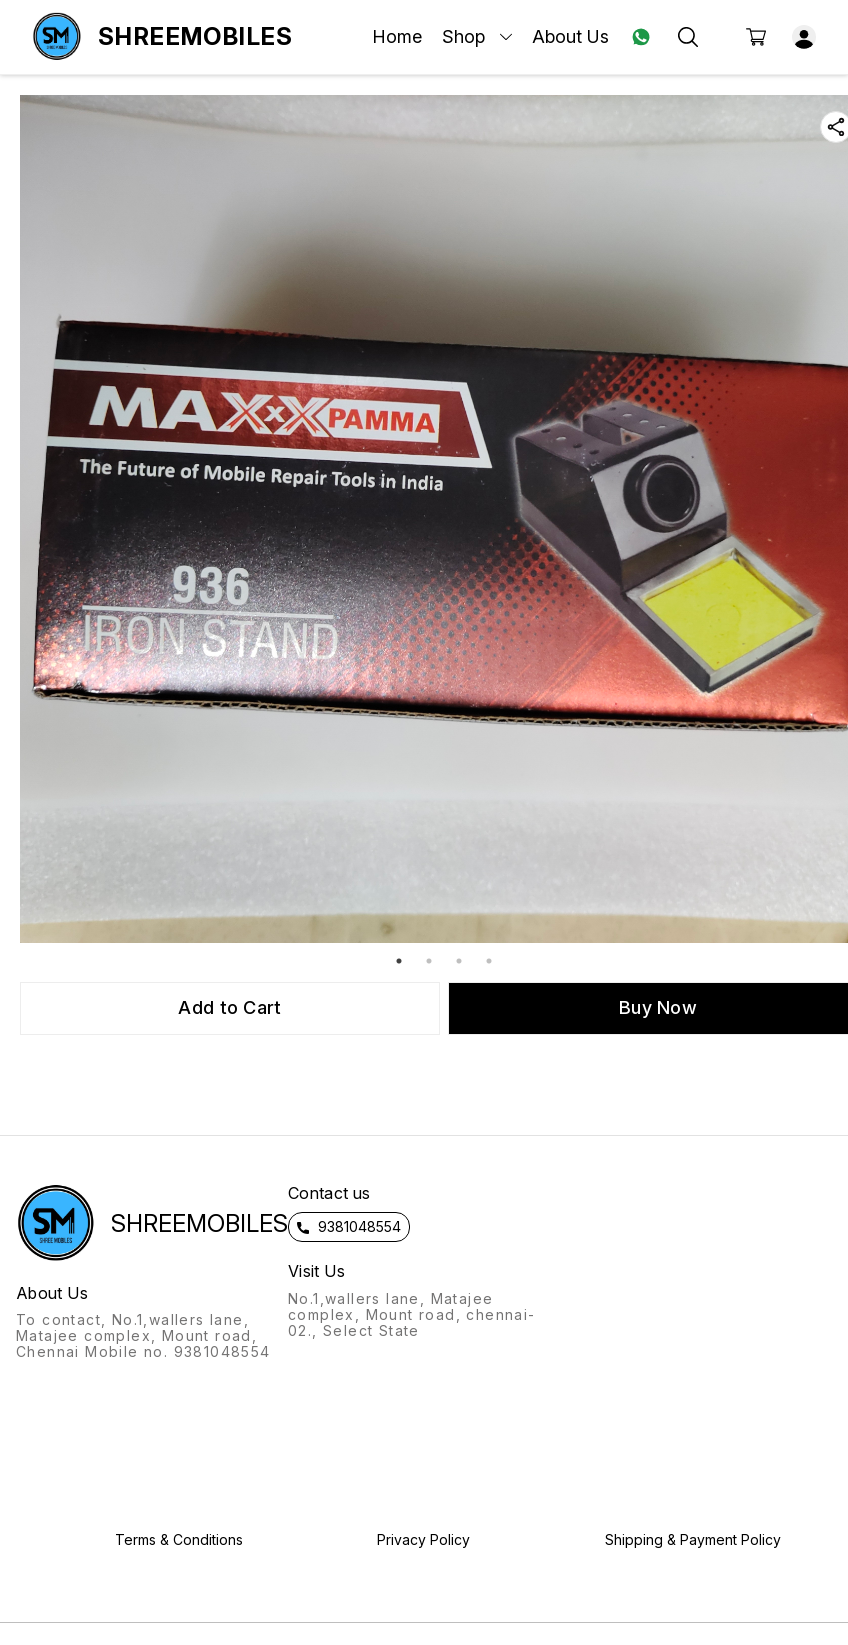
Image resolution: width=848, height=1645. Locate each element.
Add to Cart (229, 1007)
